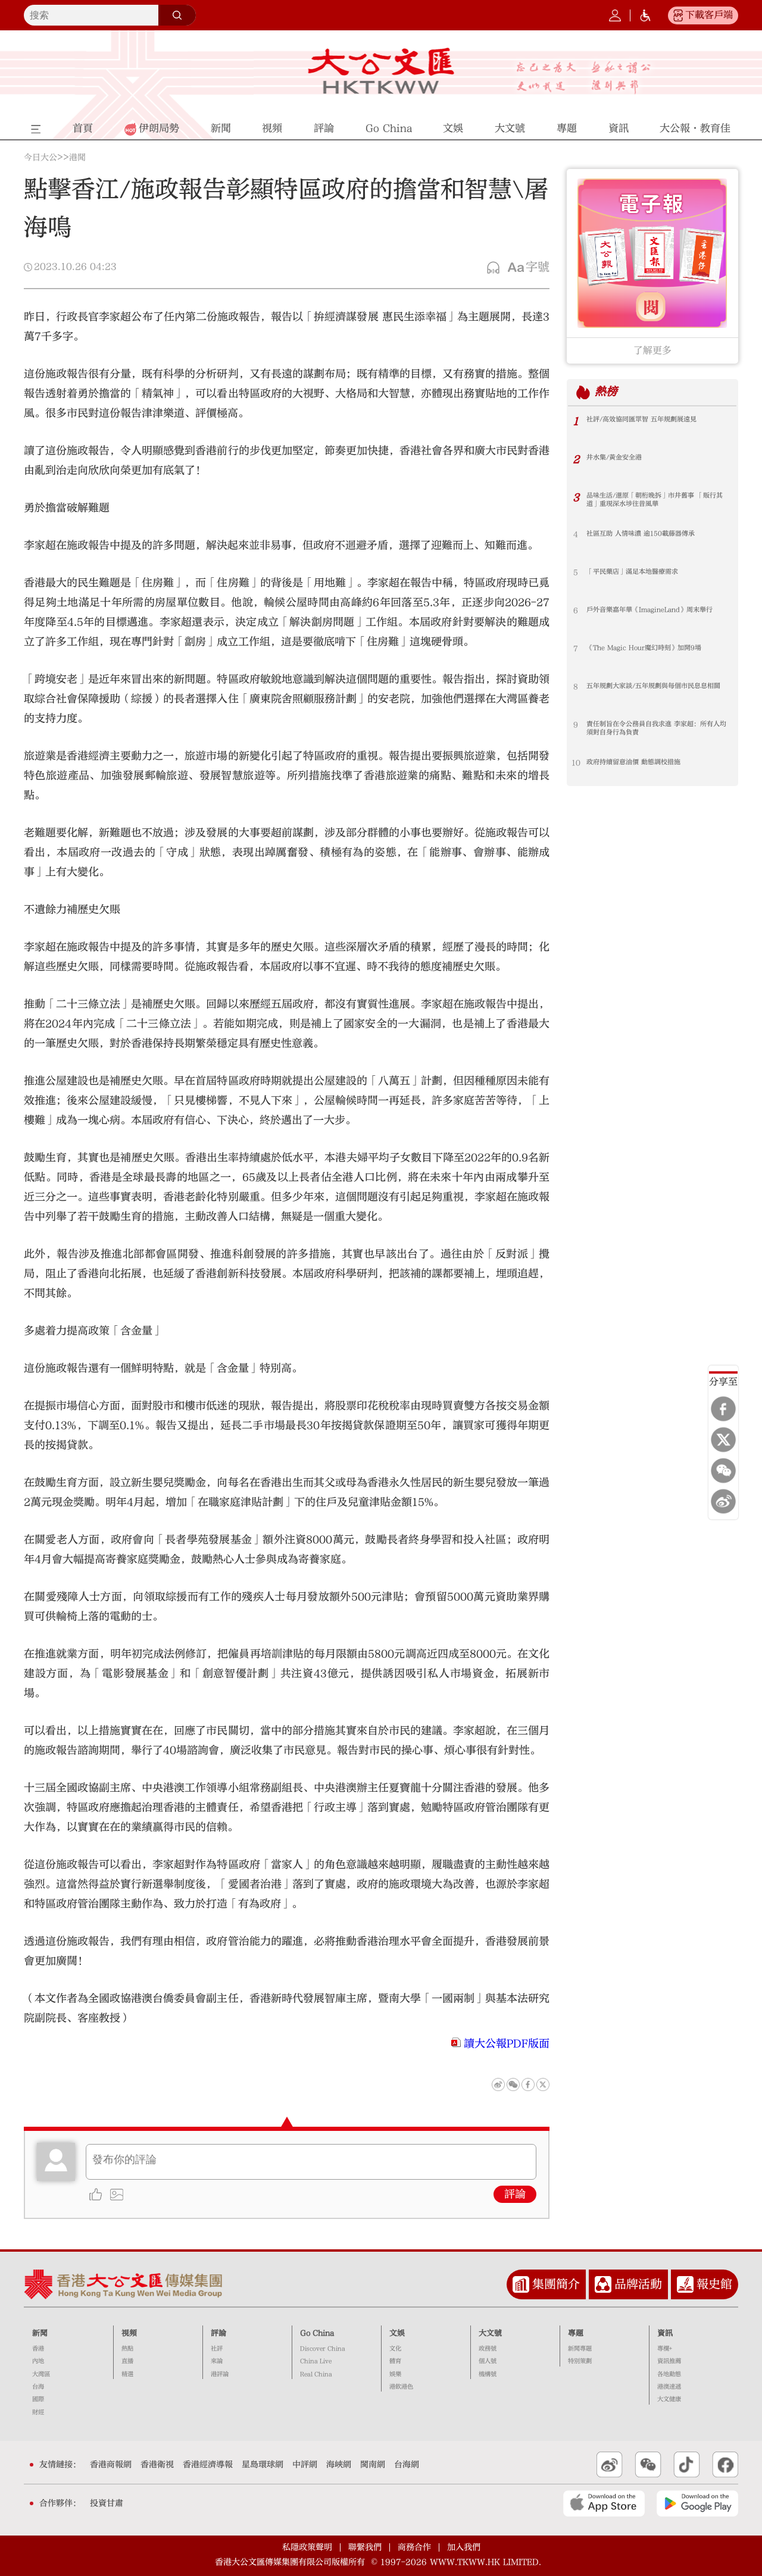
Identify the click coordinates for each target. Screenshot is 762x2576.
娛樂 (395, 2374)
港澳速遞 (669, 2386)
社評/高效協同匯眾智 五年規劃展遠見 (651, 420)
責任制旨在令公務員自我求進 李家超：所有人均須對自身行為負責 (657, 729)
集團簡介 (556, 2284)
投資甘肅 (106, 2503)
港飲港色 (401, 2386)
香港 (38, 2348)
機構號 (487, 2374)
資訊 (665, 2333)
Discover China (322, 2348)
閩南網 (372, 2464)
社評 (217, 2348)
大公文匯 (381, 71)
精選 (127, 2374)
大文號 (490, 2333)
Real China (316, 2374)
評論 (515, 2194)
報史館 (714, 2284)
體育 (395, 2361)
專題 (575, 2333)
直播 (127, 2361)
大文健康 (669, 2399)
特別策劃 (580, 2361)
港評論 (220, 2374)
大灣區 (41, 2374)
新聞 (40, 2333)
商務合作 (414, 2547)
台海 (38, 2386)
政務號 (487, 2348)
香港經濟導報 (208, 2464)
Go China (317, 2333)
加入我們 (463, 2547)
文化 (395, 2348)
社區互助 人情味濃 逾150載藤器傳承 (649, 534)
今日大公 (40, 157)
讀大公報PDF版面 (506, 2043)
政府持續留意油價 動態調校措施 (641, 763)
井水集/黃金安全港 (619, 458)
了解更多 (652, 350)
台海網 (406, 2464)
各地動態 (669, 2374)
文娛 (397, 2333)
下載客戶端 (709, 15)
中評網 (304, 2464)
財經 (38, 2412)
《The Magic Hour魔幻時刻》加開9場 (653, 648)
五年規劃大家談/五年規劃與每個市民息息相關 (657, 691)
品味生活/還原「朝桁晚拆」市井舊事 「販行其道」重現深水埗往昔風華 (650, 501)
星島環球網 (262, 2464)
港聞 (77, 157)
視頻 (129, 2333)
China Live (316, 2361)
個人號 (487, 2361)
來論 (217, 2361)
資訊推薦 (669, 2361)
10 (576, 763)
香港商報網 (111, 2464)
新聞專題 (580, 2348)
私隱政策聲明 (307, 2547)
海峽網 (338, 2464)
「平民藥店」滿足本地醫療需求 (640, 572)
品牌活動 (638, 2284)
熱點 (127, 2348)
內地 (38, 2361)
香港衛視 (157, 2464)
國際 (38, 2399)
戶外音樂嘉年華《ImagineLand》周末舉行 (656, 615)
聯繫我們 (365, 2547)
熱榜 (608, 391)
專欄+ (664, 2348)
